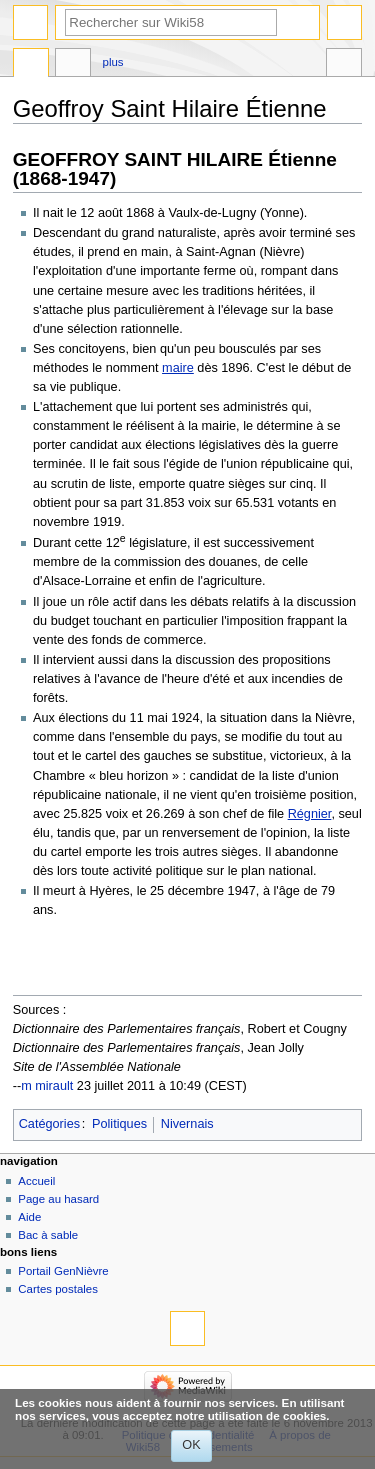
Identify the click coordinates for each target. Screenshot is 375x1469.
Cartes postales (58, 1289)
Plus (113, 62)
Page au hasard (58, 1199)
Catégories (49, 1124)
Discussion (73, 65)
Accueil (36, 1181)
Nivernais (187, 1124)
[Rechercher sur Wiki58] (171, 22)
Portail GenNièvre (63, 1271)
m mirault (47, 1086)
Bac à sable (48, 1235)
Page (31, 65)
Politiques (119, 1124)
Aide (29, 1217)
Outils (344, 65)
